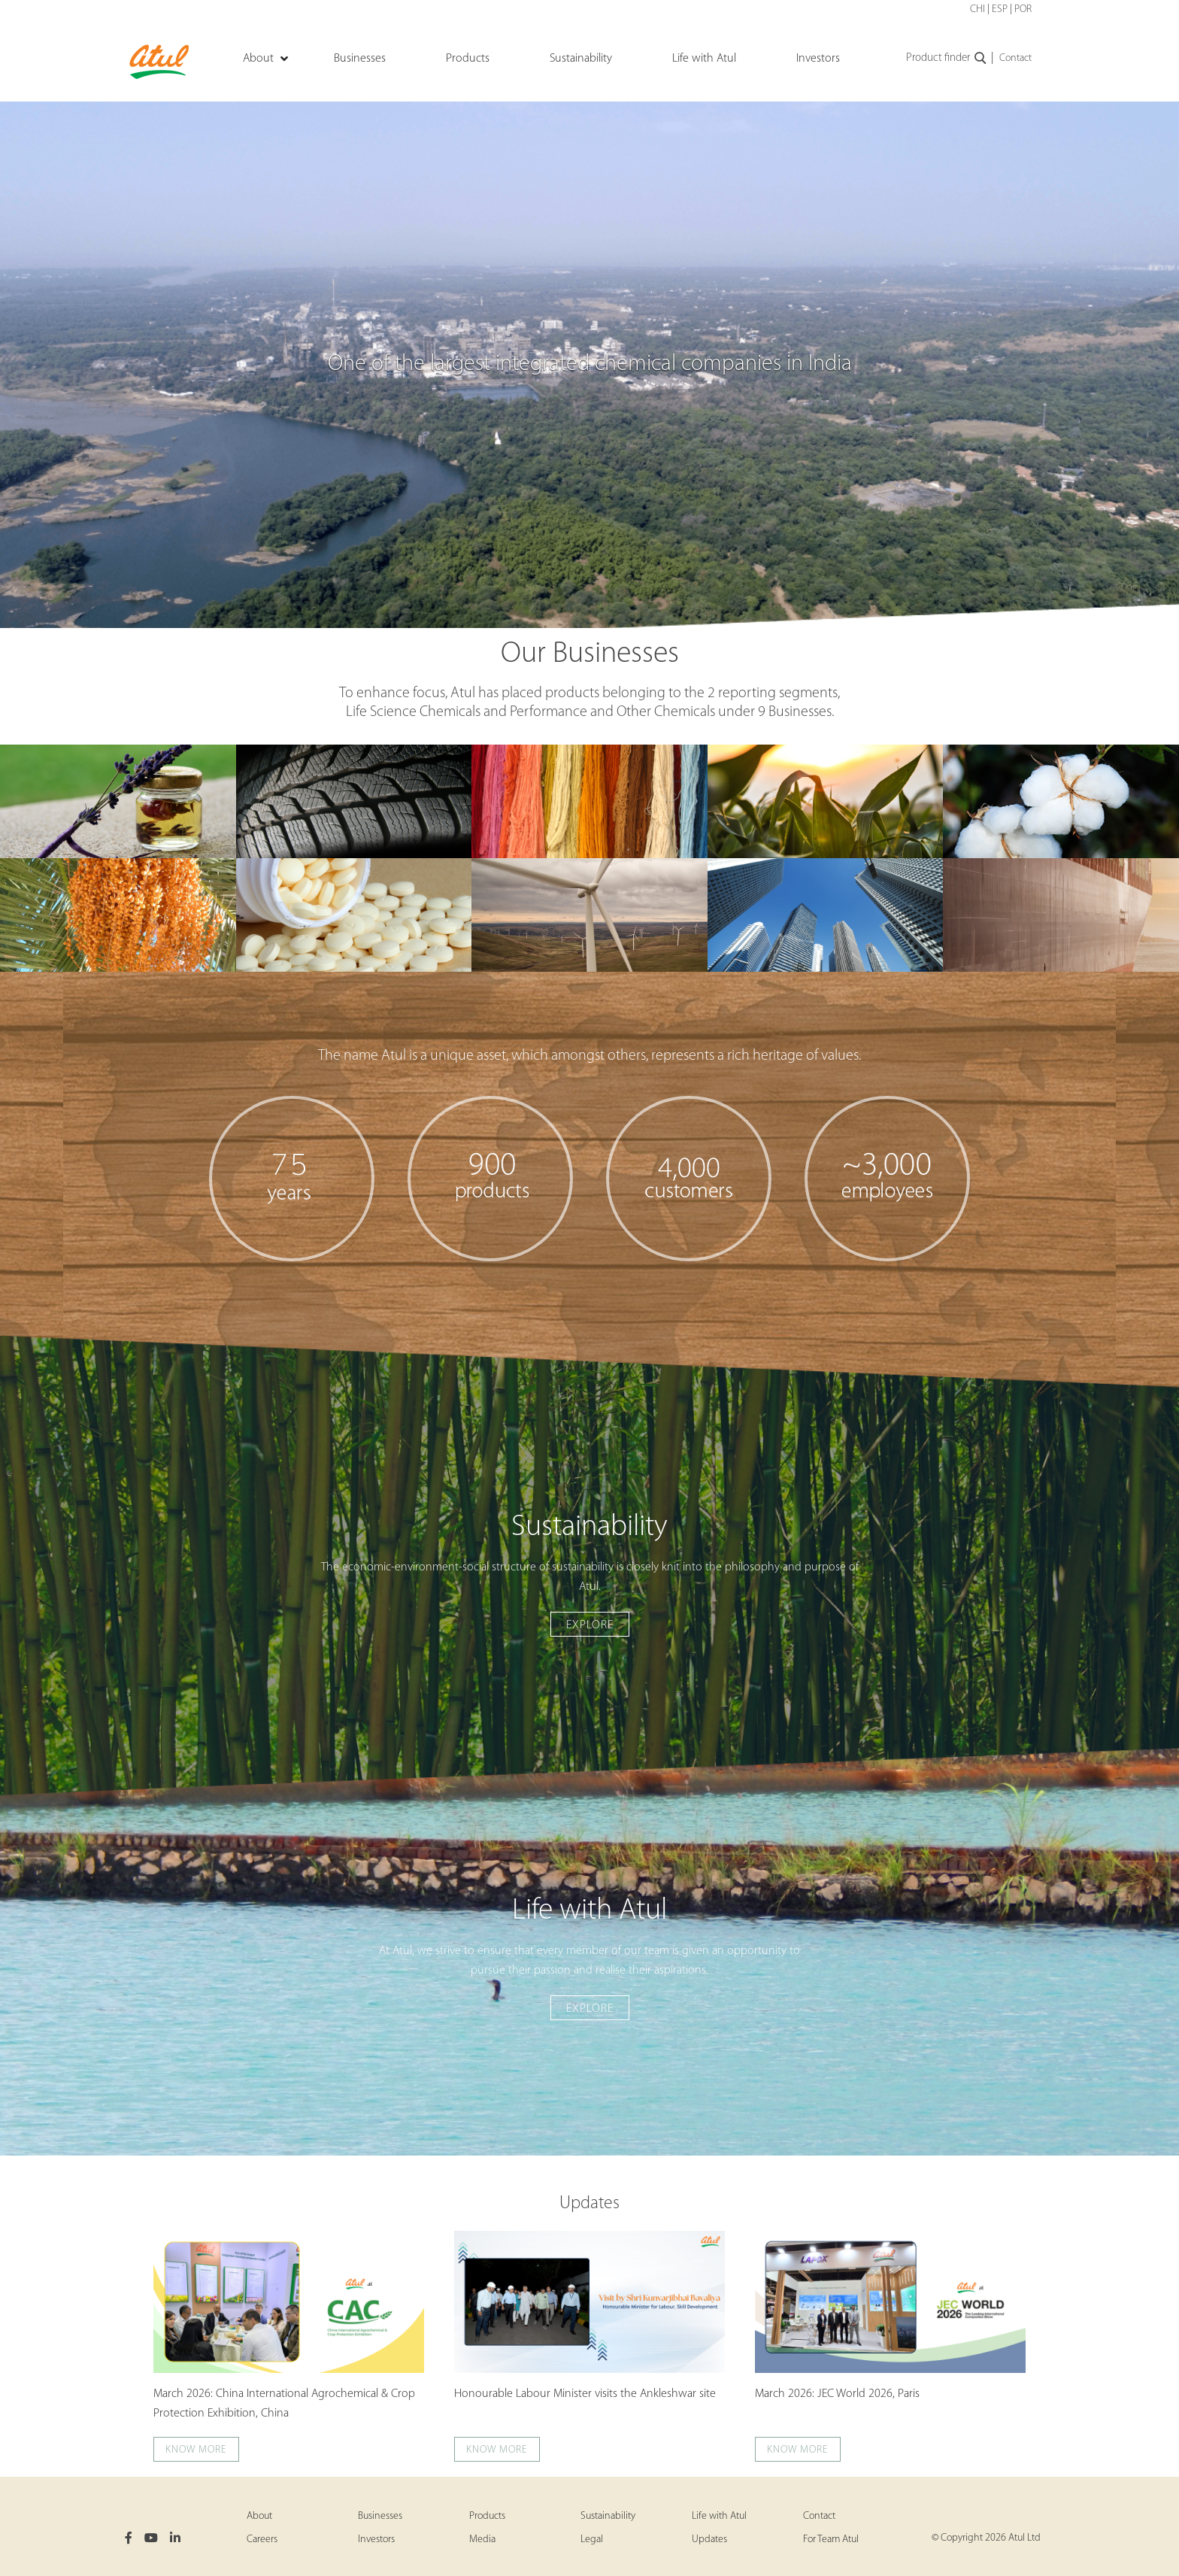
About (259, 2516)
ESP (1000, 9)
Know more (196, 2450)
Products (487, 2516)
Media (482, 2539)
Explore (590, 1625)
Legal (591, 2539)
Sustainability (607, 2516)
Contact (1015, 58)
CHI (977, 9)
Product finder (947, 58)
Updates (589, 2204)
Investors (376, 2539)
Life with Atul (719, 2516)
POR (1023, 9)
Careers (262, 2539)
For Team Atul (831, 2539)
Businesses (380, 2516)
